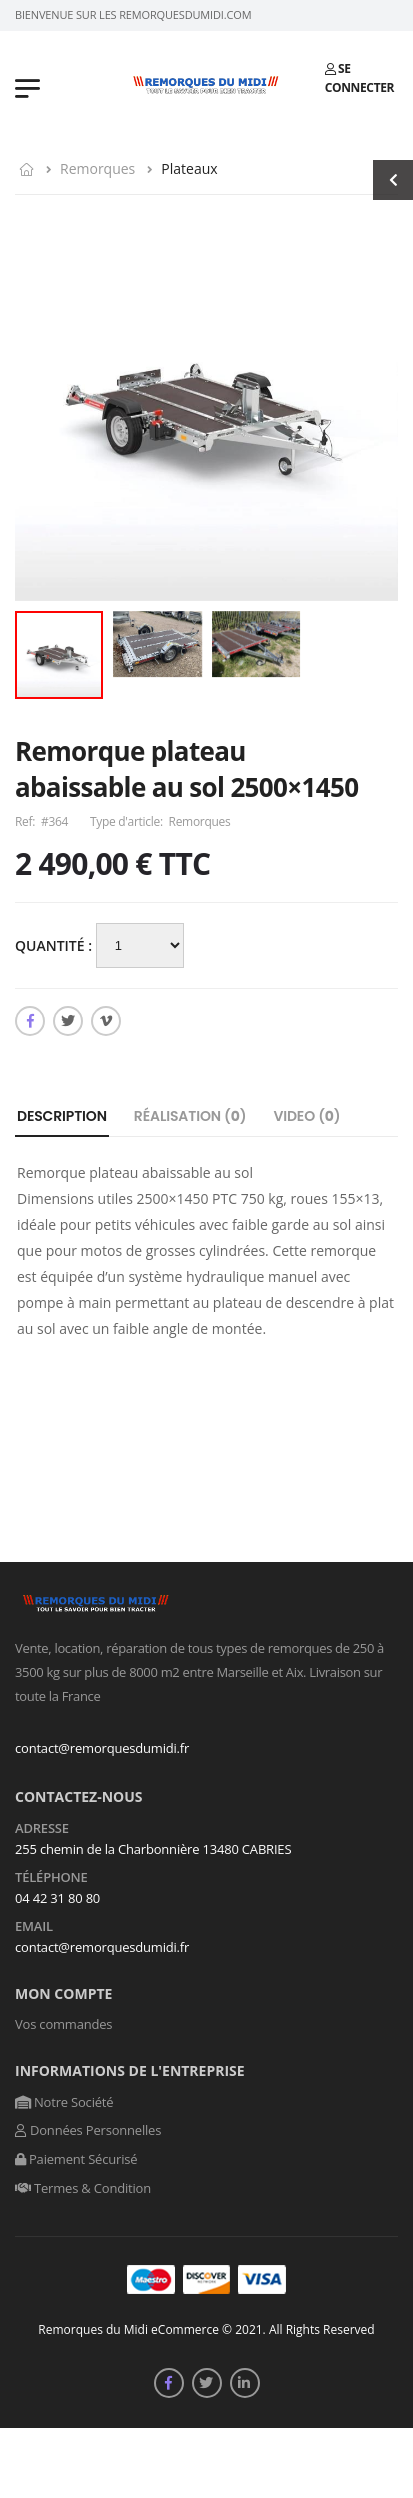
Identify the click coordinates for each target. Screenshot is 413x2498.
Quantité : (55, 945)
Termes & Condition (83, 2188)
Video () (306, 1116)
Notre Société (64, 2102)
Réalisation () (190, 1116)
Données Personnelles (88, 2130)
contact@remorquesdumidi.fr (102, 1748)
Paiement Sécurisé (76, 2159)
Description (62, 1116)
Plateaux (189, 168)
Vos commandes (63, 2024)
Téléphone (51, 1878)
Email (34, 1927)
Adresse (42, 1829)
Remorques (97, 168)
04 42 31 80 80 (57, 1898)
